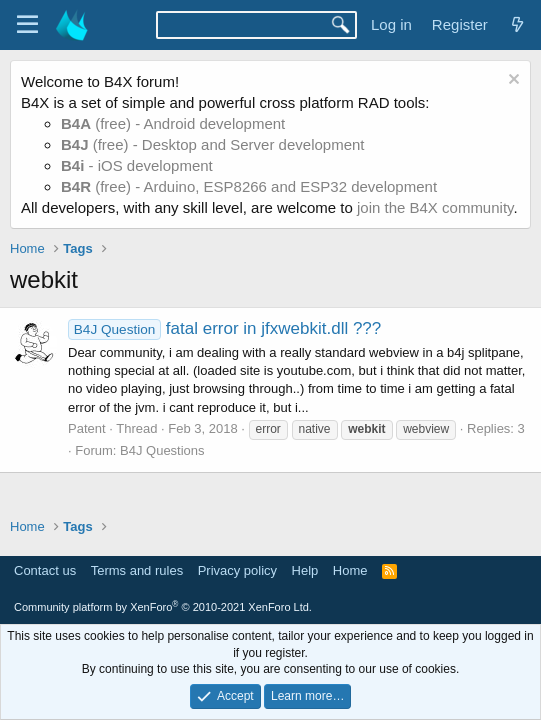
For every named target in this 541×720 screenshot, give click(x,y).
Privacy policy (237, 570)
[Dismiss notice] (511, 81)
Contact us (45, 570)
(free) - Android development (173, 123)
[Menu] (27, 25)
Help (305, 570)
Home (350, 570)
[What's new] (517, 24)
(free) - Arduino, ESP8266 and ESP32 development (249, 186)
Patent (87, 428)
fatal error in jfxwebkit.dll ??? (224, 328)
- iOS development (137, 165)
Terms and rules (137, 570)
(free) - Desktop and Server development (213, 144)
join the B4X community (435, 207)
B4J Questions (162, 450)
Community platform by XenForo (163, 607)
